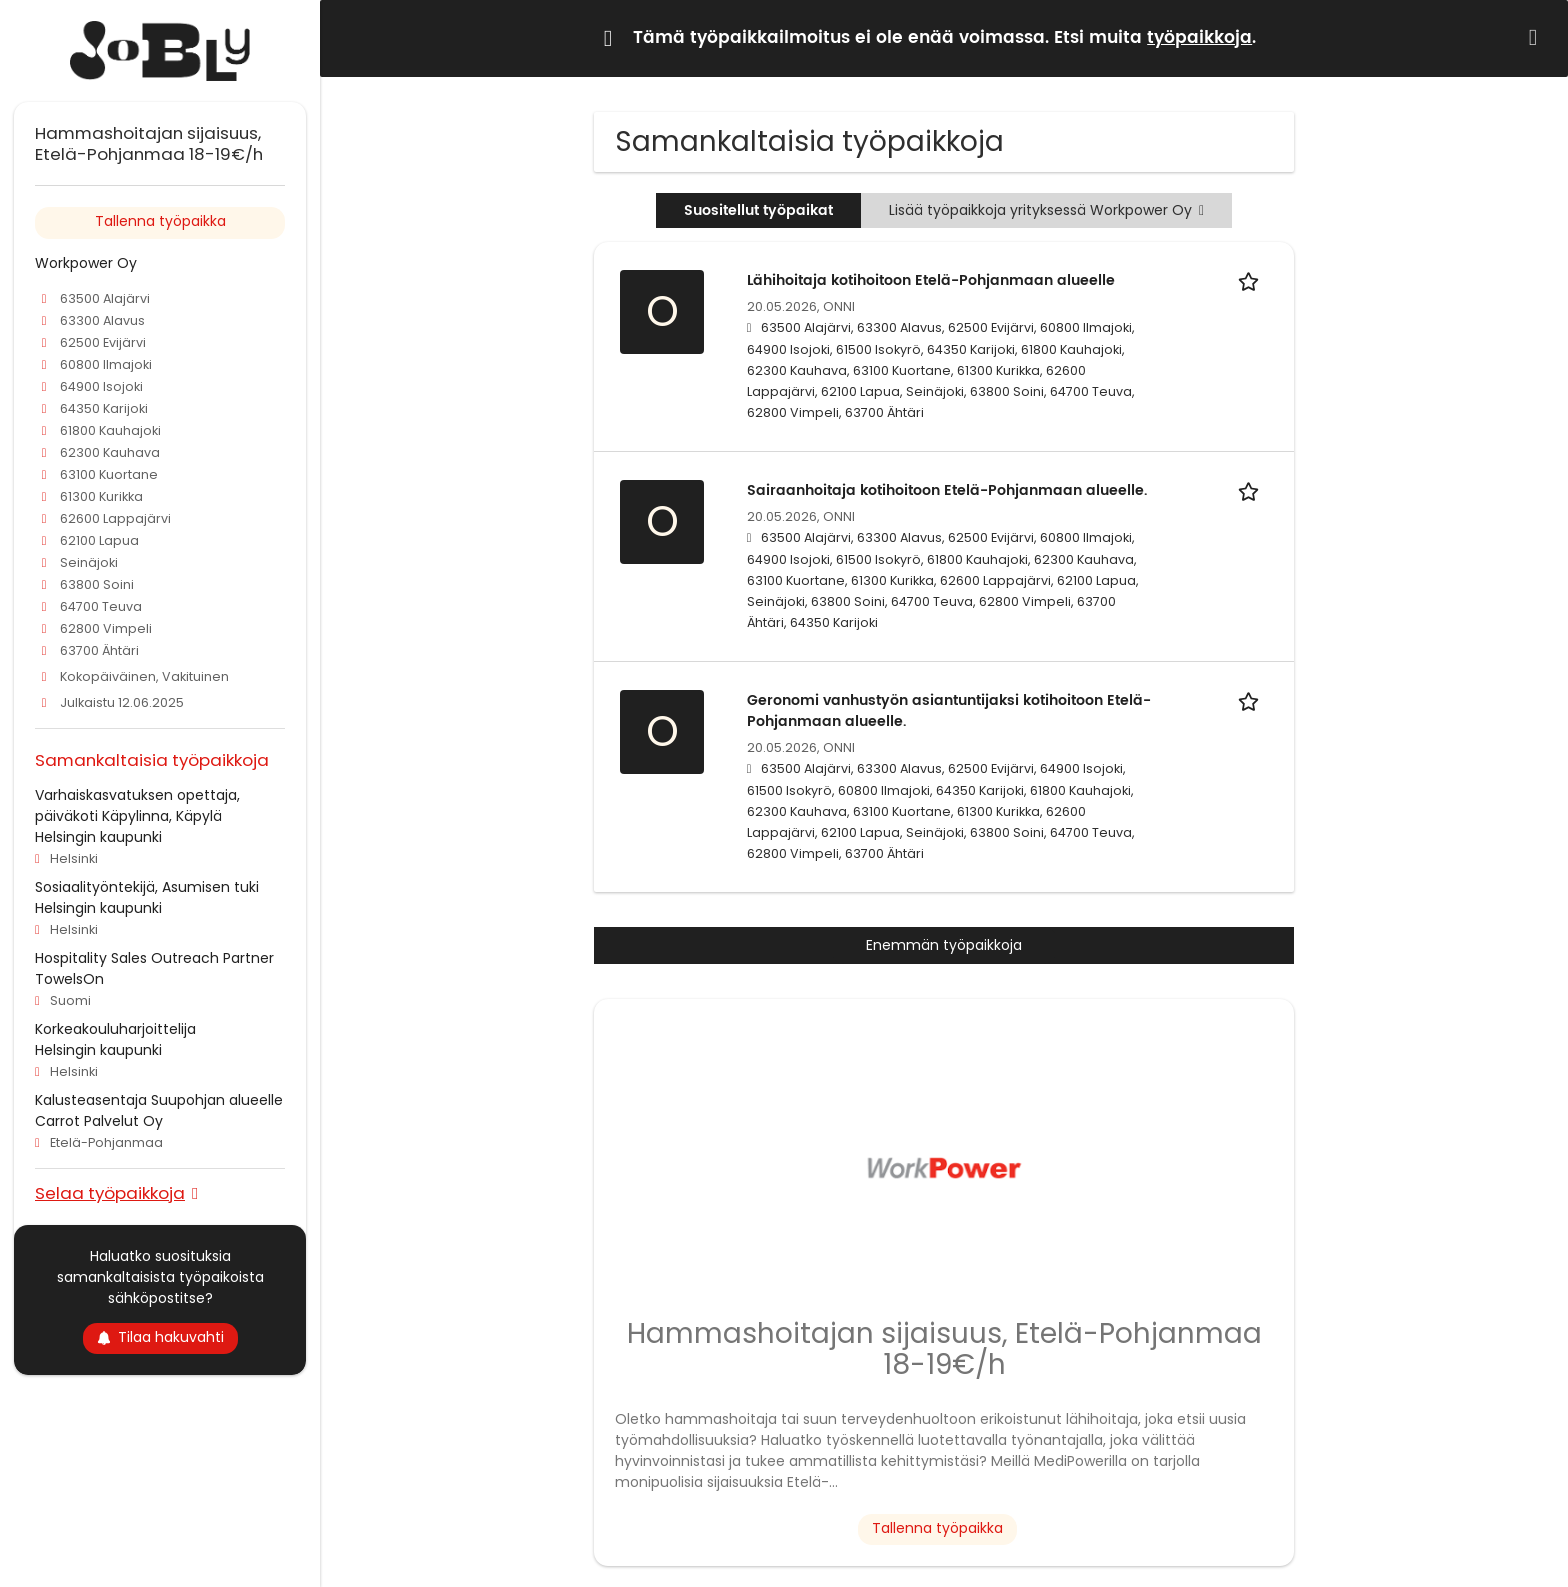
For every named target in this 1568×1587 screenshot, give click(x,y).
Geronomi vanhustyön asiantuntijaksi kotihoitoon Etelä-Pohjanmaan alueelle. (949, 711)
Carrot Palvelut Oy (99, 1121)
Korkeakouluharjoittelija (115, 1029)
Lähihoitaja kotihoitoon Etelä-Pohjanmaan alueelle (931, 280)
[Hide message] (1537, 37)
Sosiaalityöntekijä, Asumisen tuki (147, 887)
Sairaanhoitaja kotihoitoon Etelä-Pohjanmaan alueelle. (947, 490)
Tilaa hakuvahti (160, 1337)
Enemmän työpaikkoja (944, 945)
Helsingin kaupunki (98, 837)
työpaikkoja (1199, 38)
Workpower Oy (86, 263)
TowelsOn (69, 979)
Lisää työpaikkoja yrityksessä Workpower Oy (1046, 210)
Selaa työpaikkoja (110, 1192)
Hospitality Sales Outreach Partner (154, 958)
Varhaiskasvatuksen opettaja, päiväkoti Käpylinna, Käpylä (137, 805)
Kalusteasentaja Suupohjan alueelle (159, 1100)
